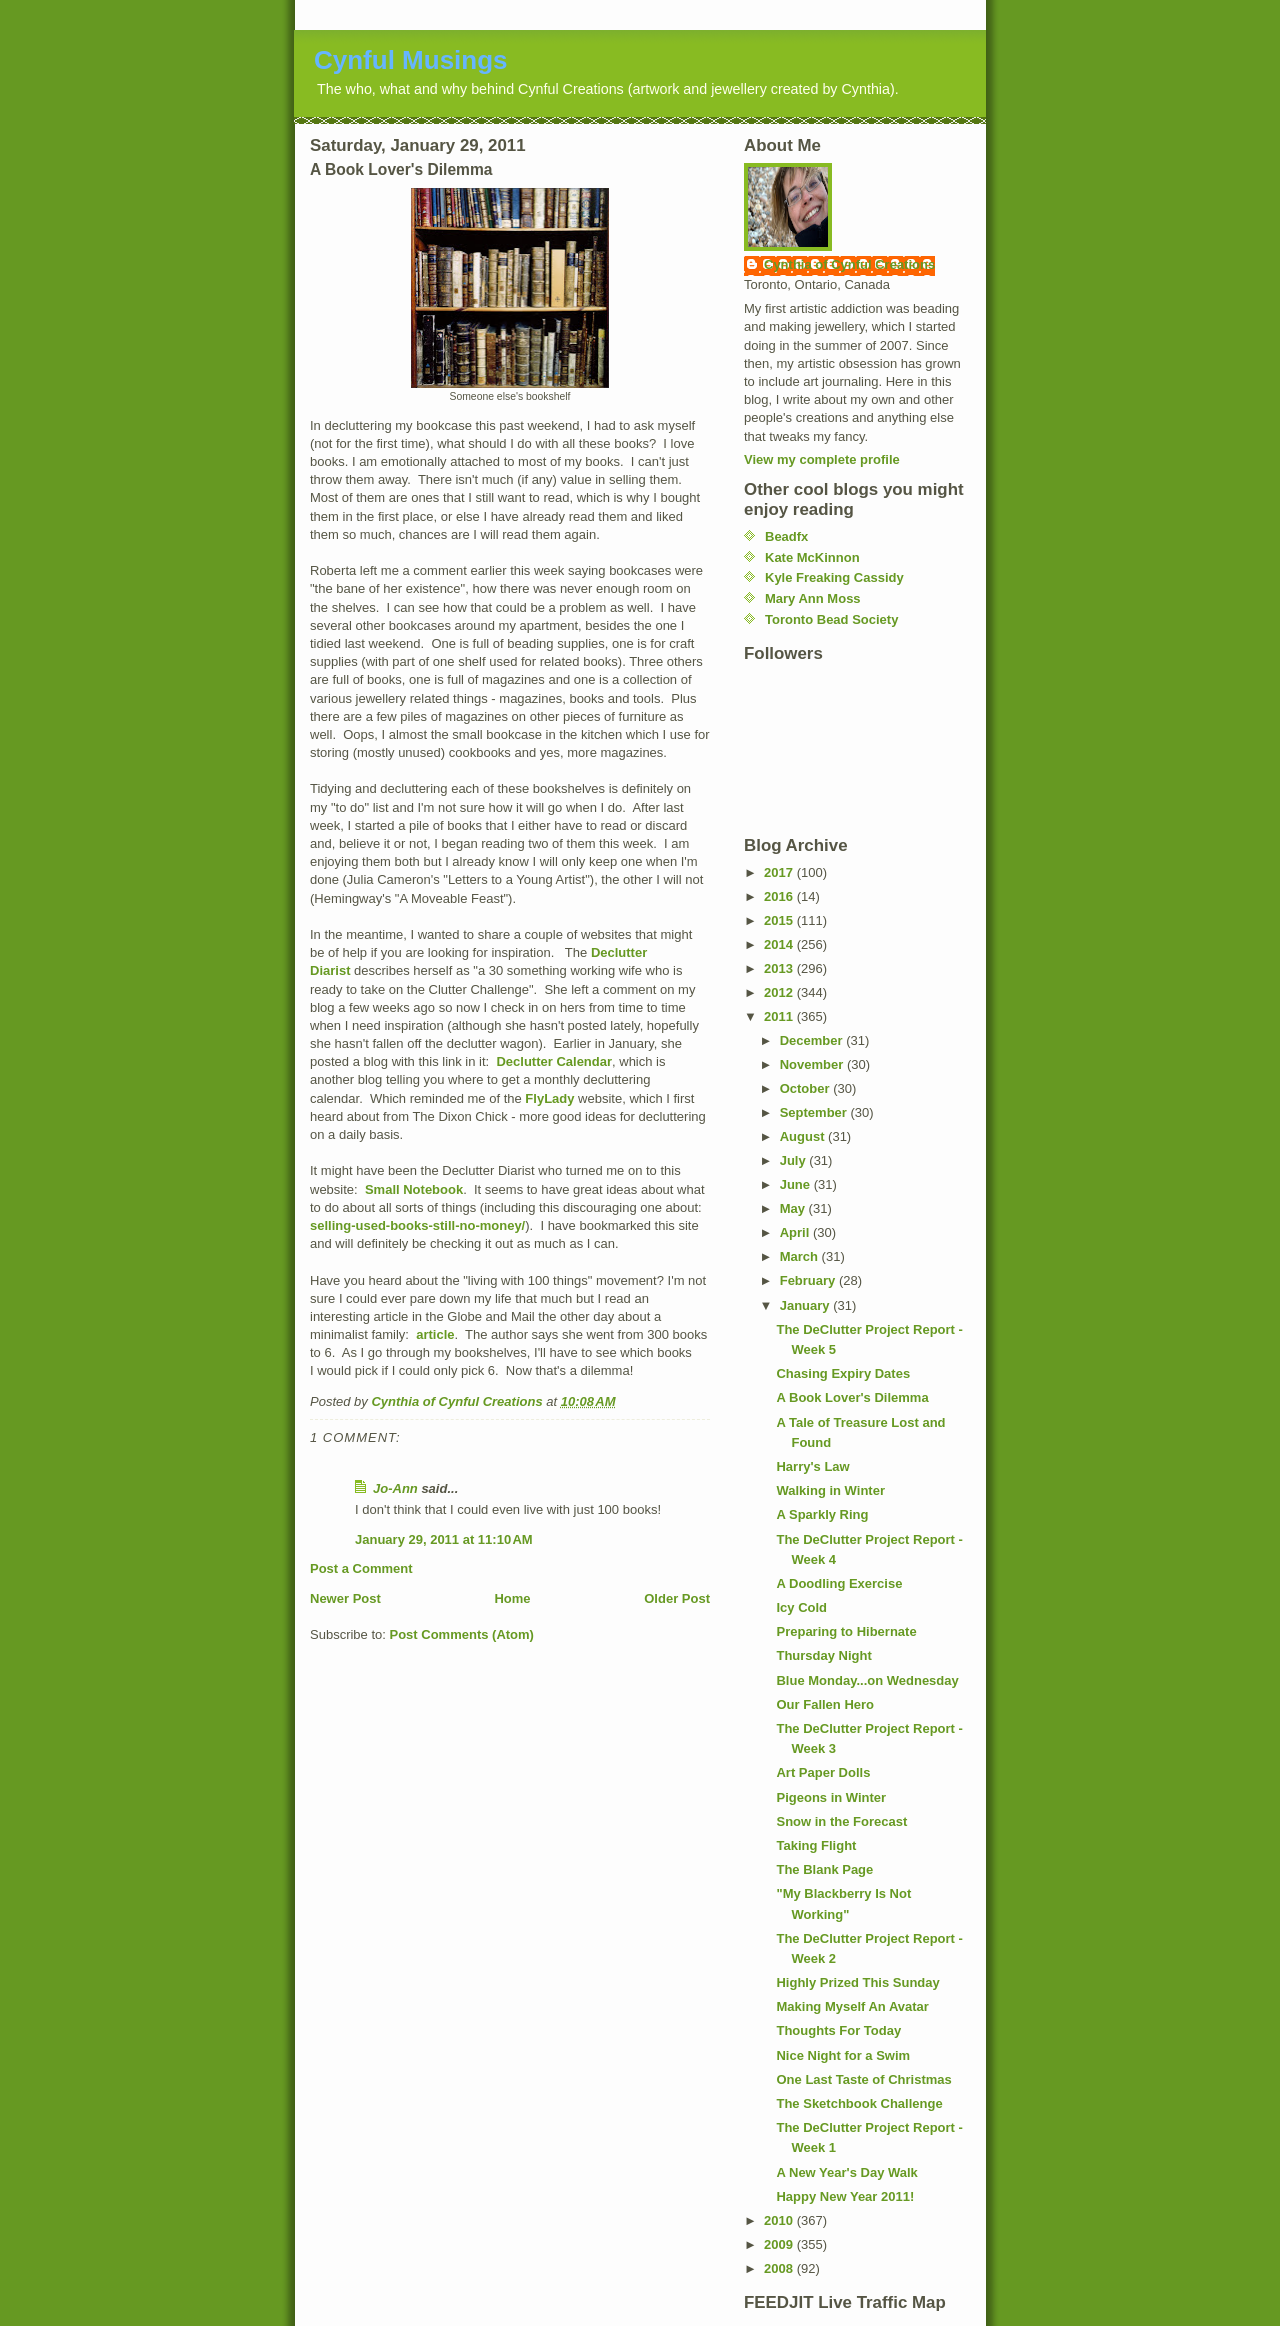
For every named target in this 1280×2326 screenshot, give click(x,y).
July (795, 1160)
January (806, 1305)
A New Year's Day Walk (846, 2172)
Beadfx (786, 536)
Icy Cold (801, 1607)
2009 (780, 2244)
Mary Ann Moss (813, 598)
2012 (780, 992)
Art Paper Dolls (823, 1772)
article (435, 1334)
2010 (780, 2220)
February (809, 1280)
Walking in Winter (830, 1490)
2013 (780, 968)
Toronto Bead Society (831, 619)
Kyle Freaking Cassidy (834, 577)
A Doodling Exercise (839, 1583)
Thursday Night (823, 1655)
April (796, 1232)
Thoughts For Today (838, 2030)
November (813, 1064)
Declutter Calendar (554, 1061)
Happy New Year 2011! (845, 2196)
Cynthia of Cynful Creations (849, 264)
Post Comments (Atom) (462, 1634)
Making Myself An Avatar (852, 2006)
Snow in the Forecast (841, 1821)
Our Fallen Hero (825, 1704)
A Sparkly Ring (822, 1514)
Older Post (677, 1598)
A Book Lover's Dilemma (852, 1397)
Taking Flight (816, 1845)
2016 (780, 896)
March (801, 1256)
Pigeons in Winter (831, 1797)
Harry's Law (812, 1466)
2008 (780, 2268)
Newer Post (345, 1598)
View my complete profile (822, 459)
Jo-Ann (395, 1488)
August (804, 1136)
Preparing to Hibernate (846, 1631)
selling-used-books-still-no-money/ (417, 1225)
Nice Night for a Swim (843, 2055)
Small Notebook (414, 1189)
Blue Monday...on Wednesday (867, 1680)
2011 (780, 1016)
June (797, 1184)
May (794, 1208)
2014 (780, 944)
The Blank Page (824, 1869)
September (815, 1112)
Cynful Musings (411, 60)
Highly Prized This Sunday (857, 1982)
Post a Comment (361, 1568)
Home (512, 1598)
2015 (780, 920)
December (813, 1040)
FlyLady (549, 1098)
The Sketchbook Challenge (859, 2103)
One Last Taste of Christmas (863, 2079)
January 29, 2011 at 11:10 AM (444, 1539)
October (806, 1088)
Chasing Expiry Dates (843, 1373)
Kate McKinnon (812, 557)
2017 (780, 872)
